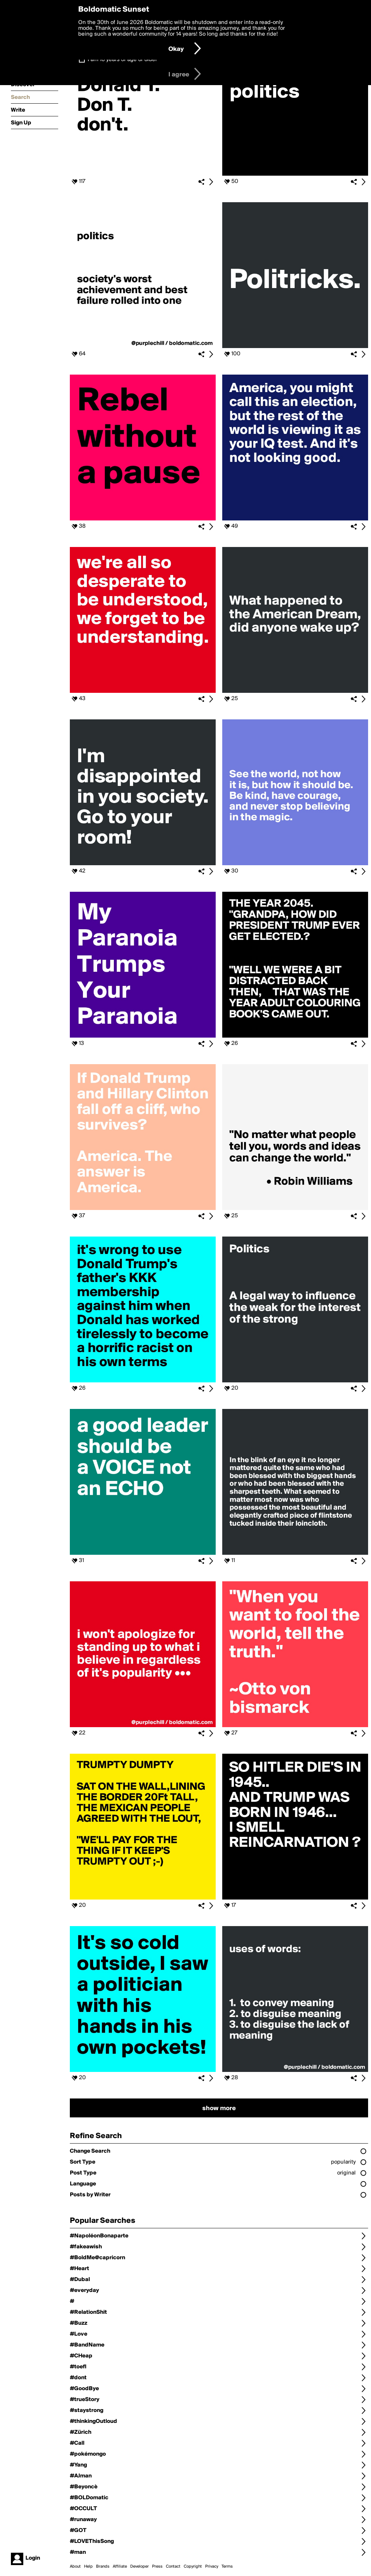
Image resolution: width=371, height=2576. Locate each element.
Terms (227, 2566)
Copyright (193, 2566)
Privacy (211, 2566)
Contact (173, 2566)
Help (88, 2566)
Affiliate (120, 2566)
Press (157, 2566)
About (75, 2566)
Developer (139, 2566)
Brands (102, 2566)
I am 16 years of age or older (122, 60)
